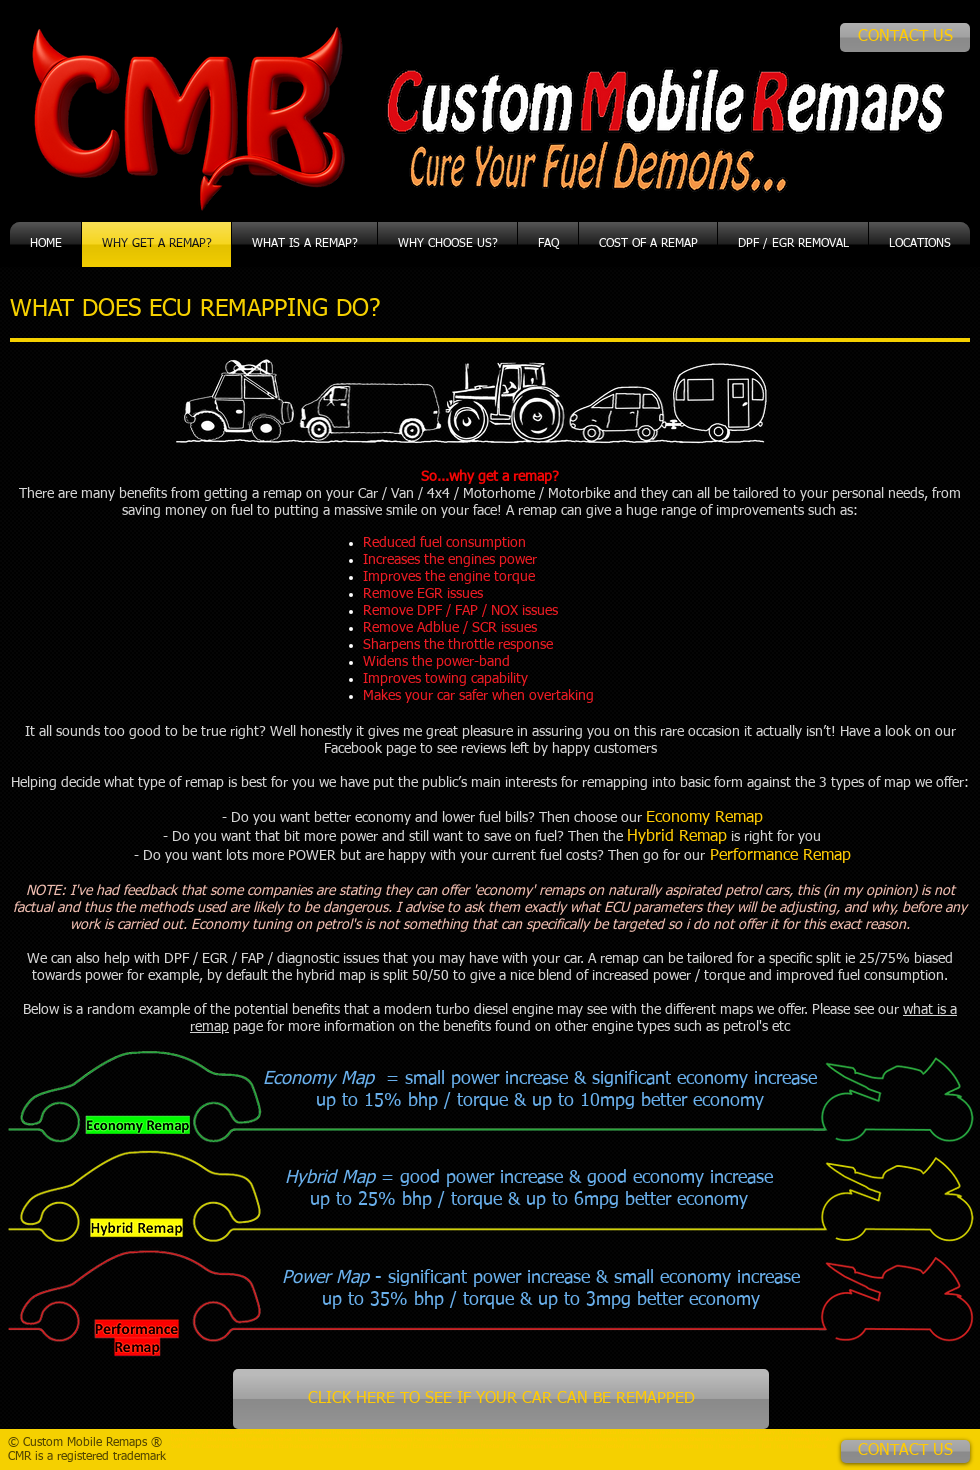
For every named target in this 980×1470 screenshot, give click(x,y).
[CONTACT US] (905, 37)
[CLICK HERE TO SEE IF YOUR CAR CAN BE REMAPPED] (501, 1399)
